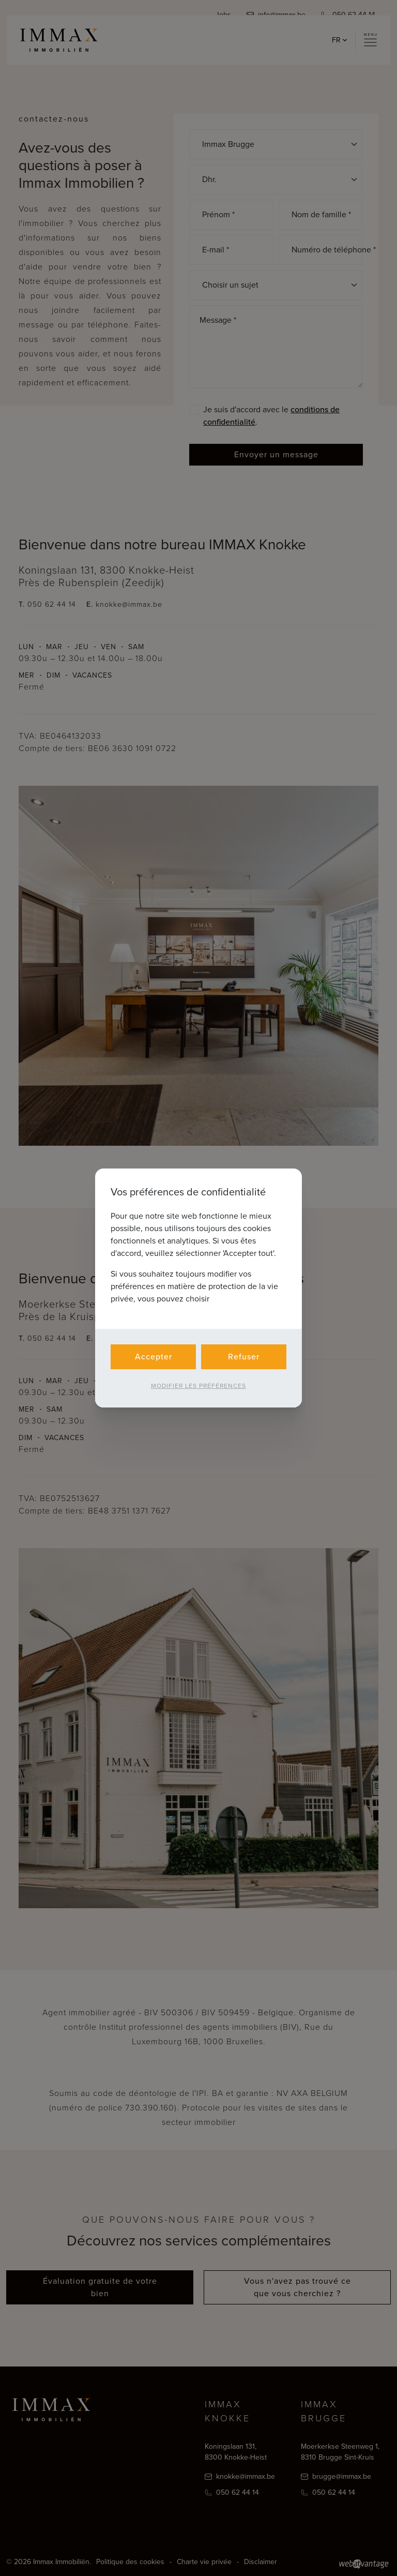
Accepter (153, 1356)
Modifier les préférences (198, 1385)
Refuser (243, 1356)
